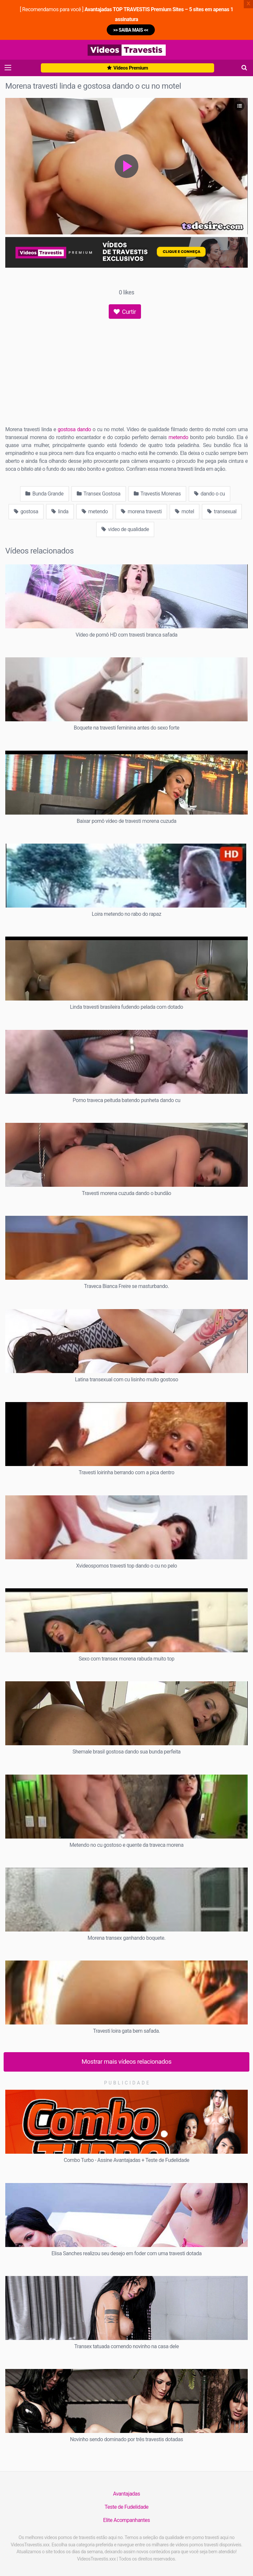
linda (60, 511)
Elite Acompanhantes (126, 2520)
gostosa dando (74, 429)
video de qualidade (125, 529)
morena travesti (141, 511)
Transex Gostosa (99, 494)
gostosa (26, 511)
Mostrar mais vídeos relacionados (127, 2061)
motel (184, 511)
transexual (222, 511)
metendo (178, 437)
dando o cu (209, 494)
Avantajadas (126, 2494)
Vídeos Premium (127, 68)
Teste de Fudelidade (126, 2507)
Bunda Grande (44, 494)
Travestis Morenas (157, 494)
